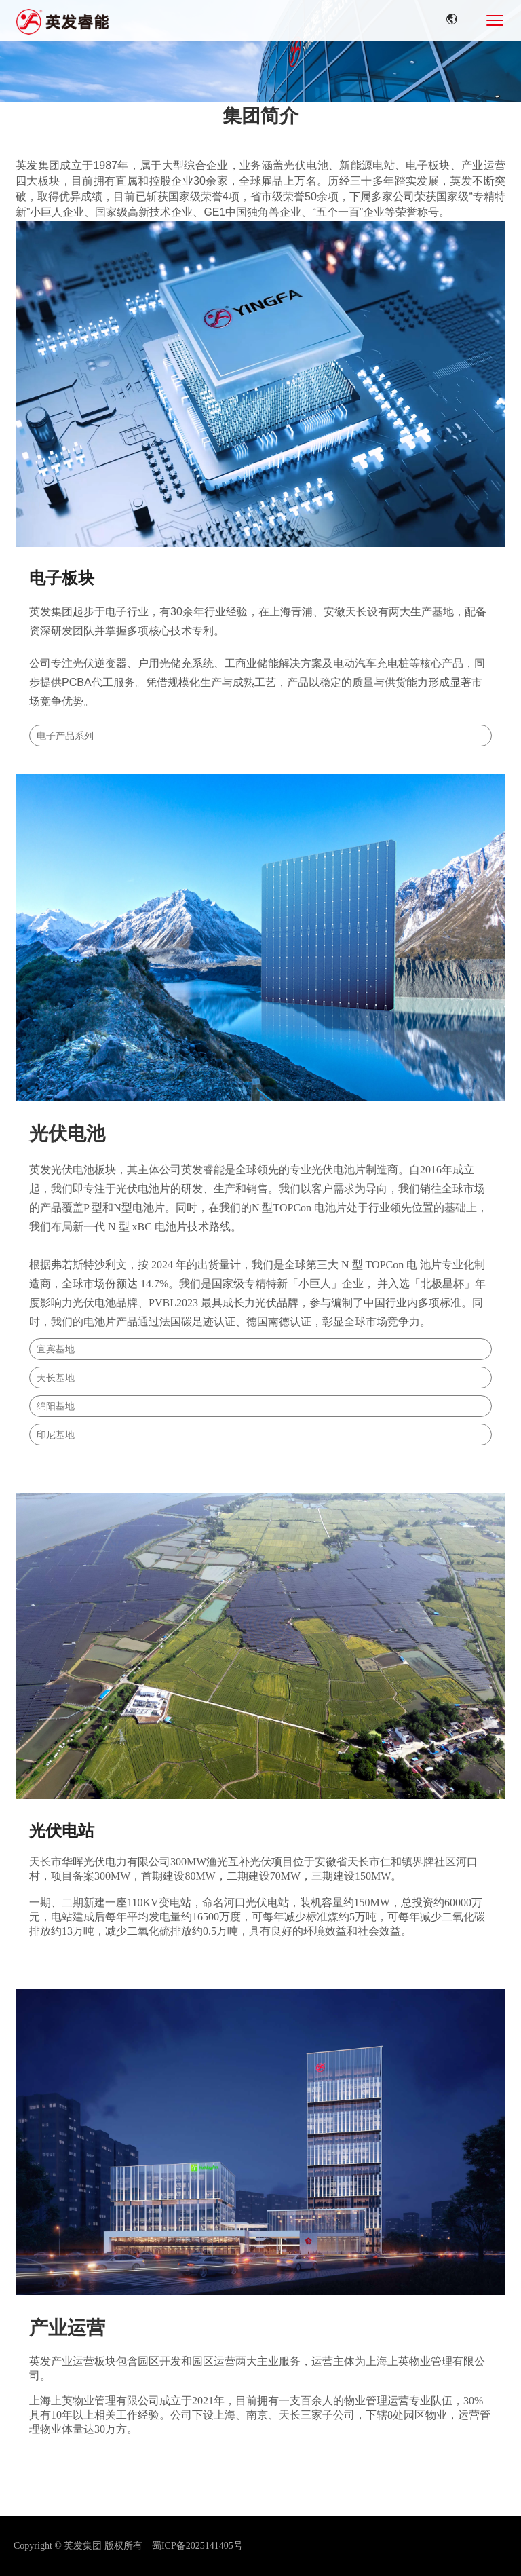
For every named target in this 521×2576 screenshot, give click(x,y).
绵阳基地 (56, 1406)
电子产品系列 (65, 735)
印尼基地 (56, 1434)
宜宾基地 (56, 1349)
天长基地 (56, 1377)
